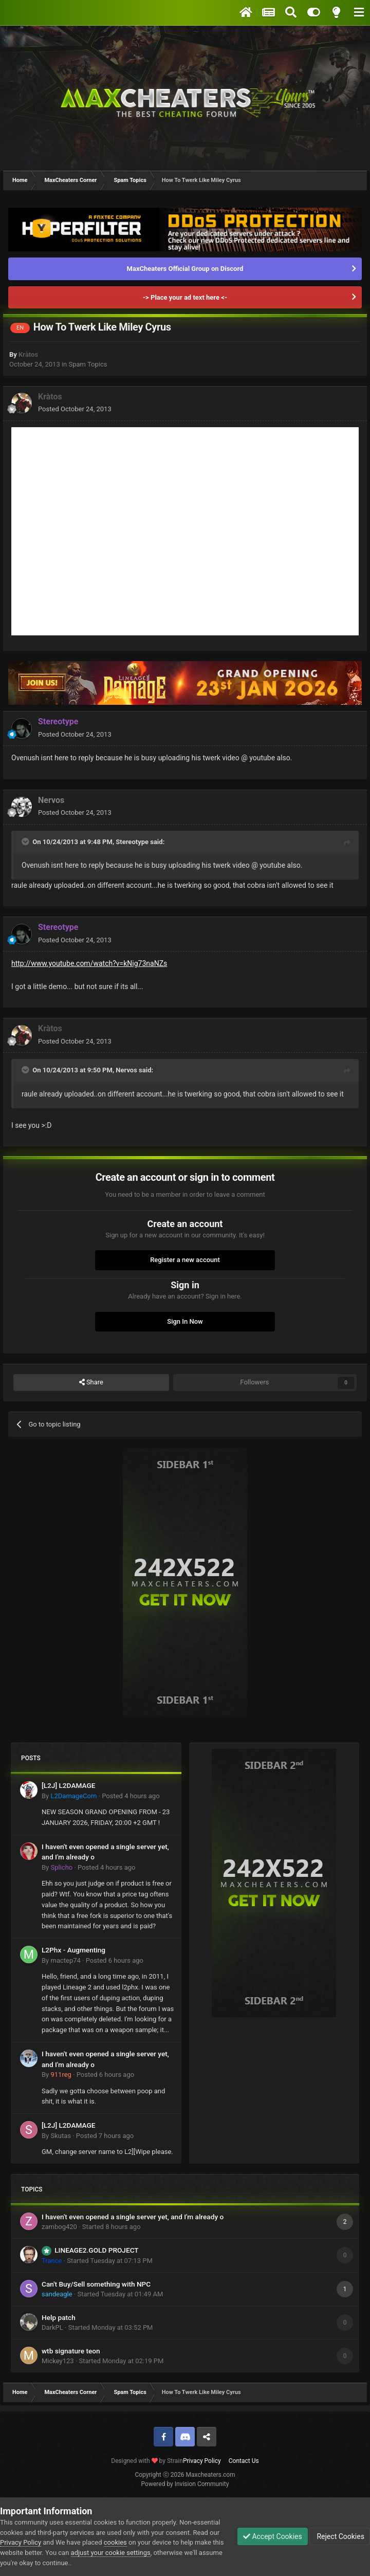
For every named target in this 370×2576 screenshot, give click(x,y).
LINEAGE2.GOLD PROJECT (96, 2250)
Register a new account (185, 1260)
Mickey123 (58, 2361)
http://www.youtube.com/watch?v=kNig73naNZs (89, 963)
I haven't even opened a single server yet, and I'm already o (133, 2217)
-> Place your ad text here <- (185, 297)
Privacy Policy (202, 2460)
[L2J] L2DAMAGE (68, 1785)
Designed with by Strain (147, 2460)
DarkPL (52, 2327)
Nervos (51, 800)
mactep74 (65, 1960)
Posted (75, 409)
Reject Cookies (339, 2536)
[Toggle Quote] (26, 841)
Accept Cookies (272, 2536)
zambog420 (59, 2227)
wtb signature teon (71, 2351)
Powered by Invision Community (185, 2484)
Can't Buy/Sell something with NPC (96, 2284)
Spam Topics (88, 364)
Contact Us (244, 2460)
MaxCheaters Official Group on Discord (185, 268)
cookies (115, 2542)
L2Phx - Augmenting (73, 1950)
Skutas (60, 2136)
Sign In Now (184, 1321)
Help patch (59, 2317)
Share (91, 1382)
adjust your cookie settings (111, 2552)
